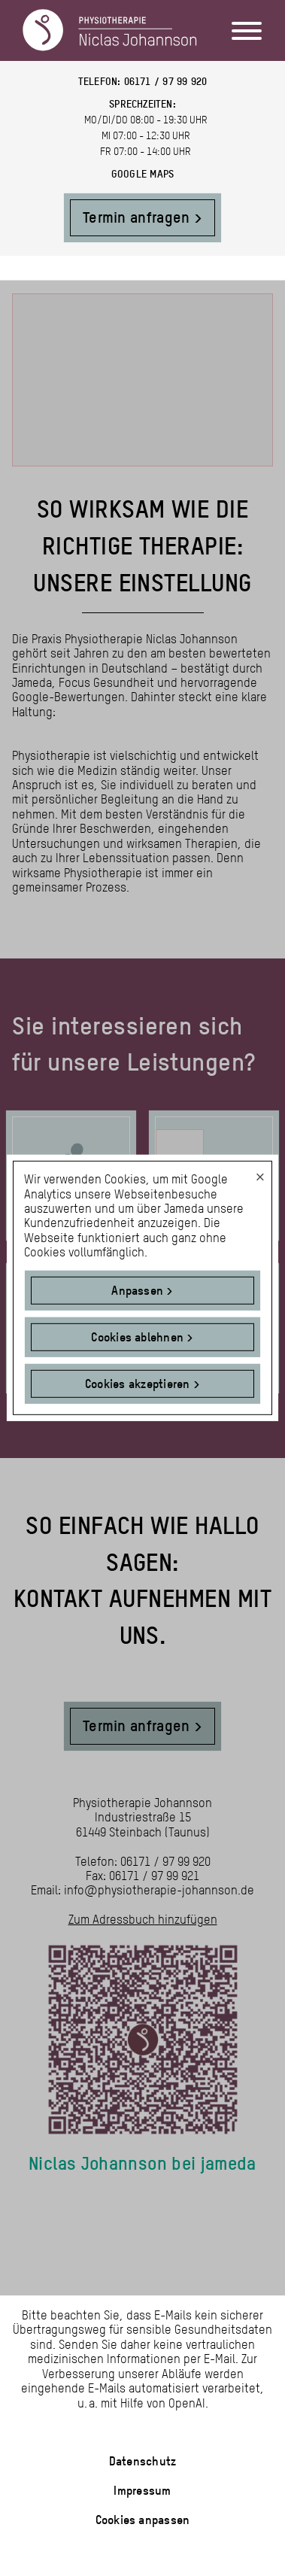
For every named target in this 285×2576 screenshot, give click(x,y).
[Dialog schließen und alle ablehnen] (260, 1171)
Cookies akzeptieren (137, 1384)
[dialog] (142, 1288)
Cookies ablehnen (137, 1337)
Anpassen (137, 1290)
